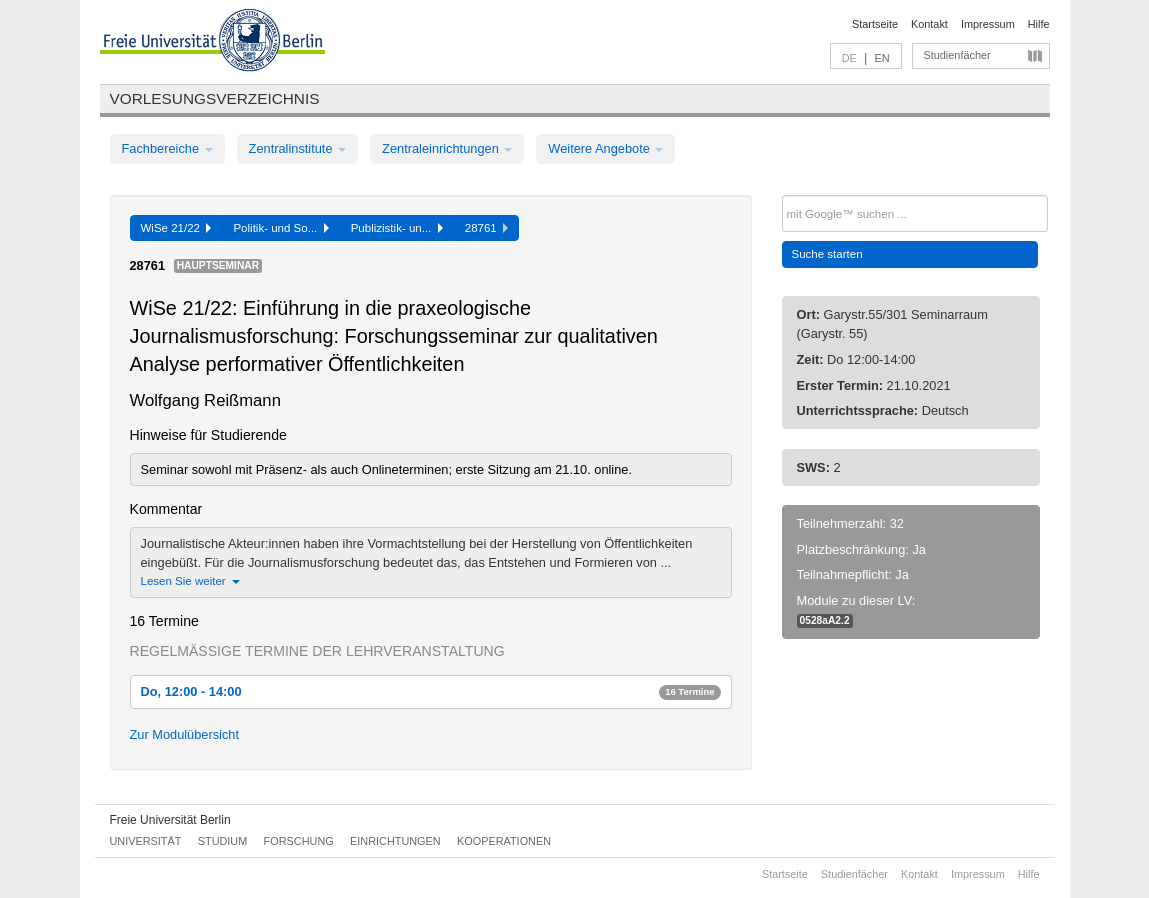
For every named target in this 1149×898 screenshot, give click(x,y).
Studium (223, 841)
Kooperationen (504, 841)
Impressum (988, 24)
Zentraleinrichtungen (447, 148)
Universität (146, 841)
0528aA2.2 (825, 620)
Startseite (875, 24)
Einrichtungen (395, 841)
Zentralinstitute (298, 148)
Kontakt (929, 24)
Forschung (299, 841)
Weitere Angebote (605, 148)
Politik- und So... (280, 228)
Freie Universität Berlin (170, 820)
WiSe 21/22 (176, 228)
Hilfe (1039, 24)
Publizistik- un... (397, 228)
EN (881, 58)
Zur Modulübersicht (185, 734)
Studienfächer (957, 55)
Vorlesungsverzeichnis (215, 98)
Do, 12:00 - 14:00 (431, 691)
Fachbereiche (167, 148)
